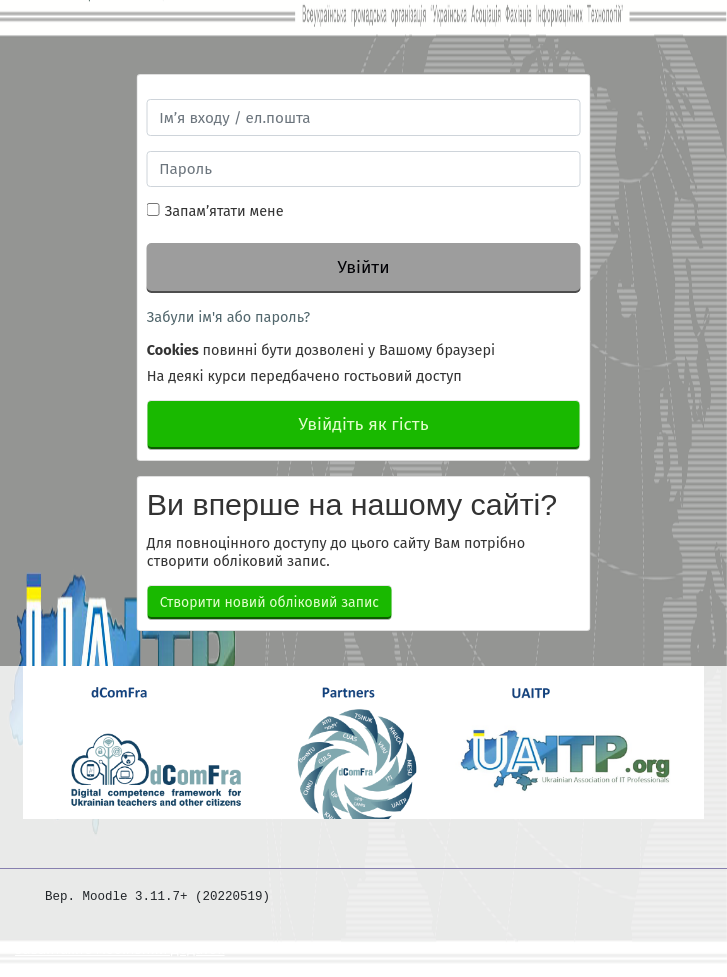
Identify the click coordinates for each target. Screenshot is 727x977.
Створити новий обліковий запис (269, 602)
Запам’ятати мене (224, 211)
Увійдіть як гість (363, 424)
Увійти (363, 267)
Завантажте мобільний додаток (120, 949)
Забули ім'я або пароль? (228, 317)
